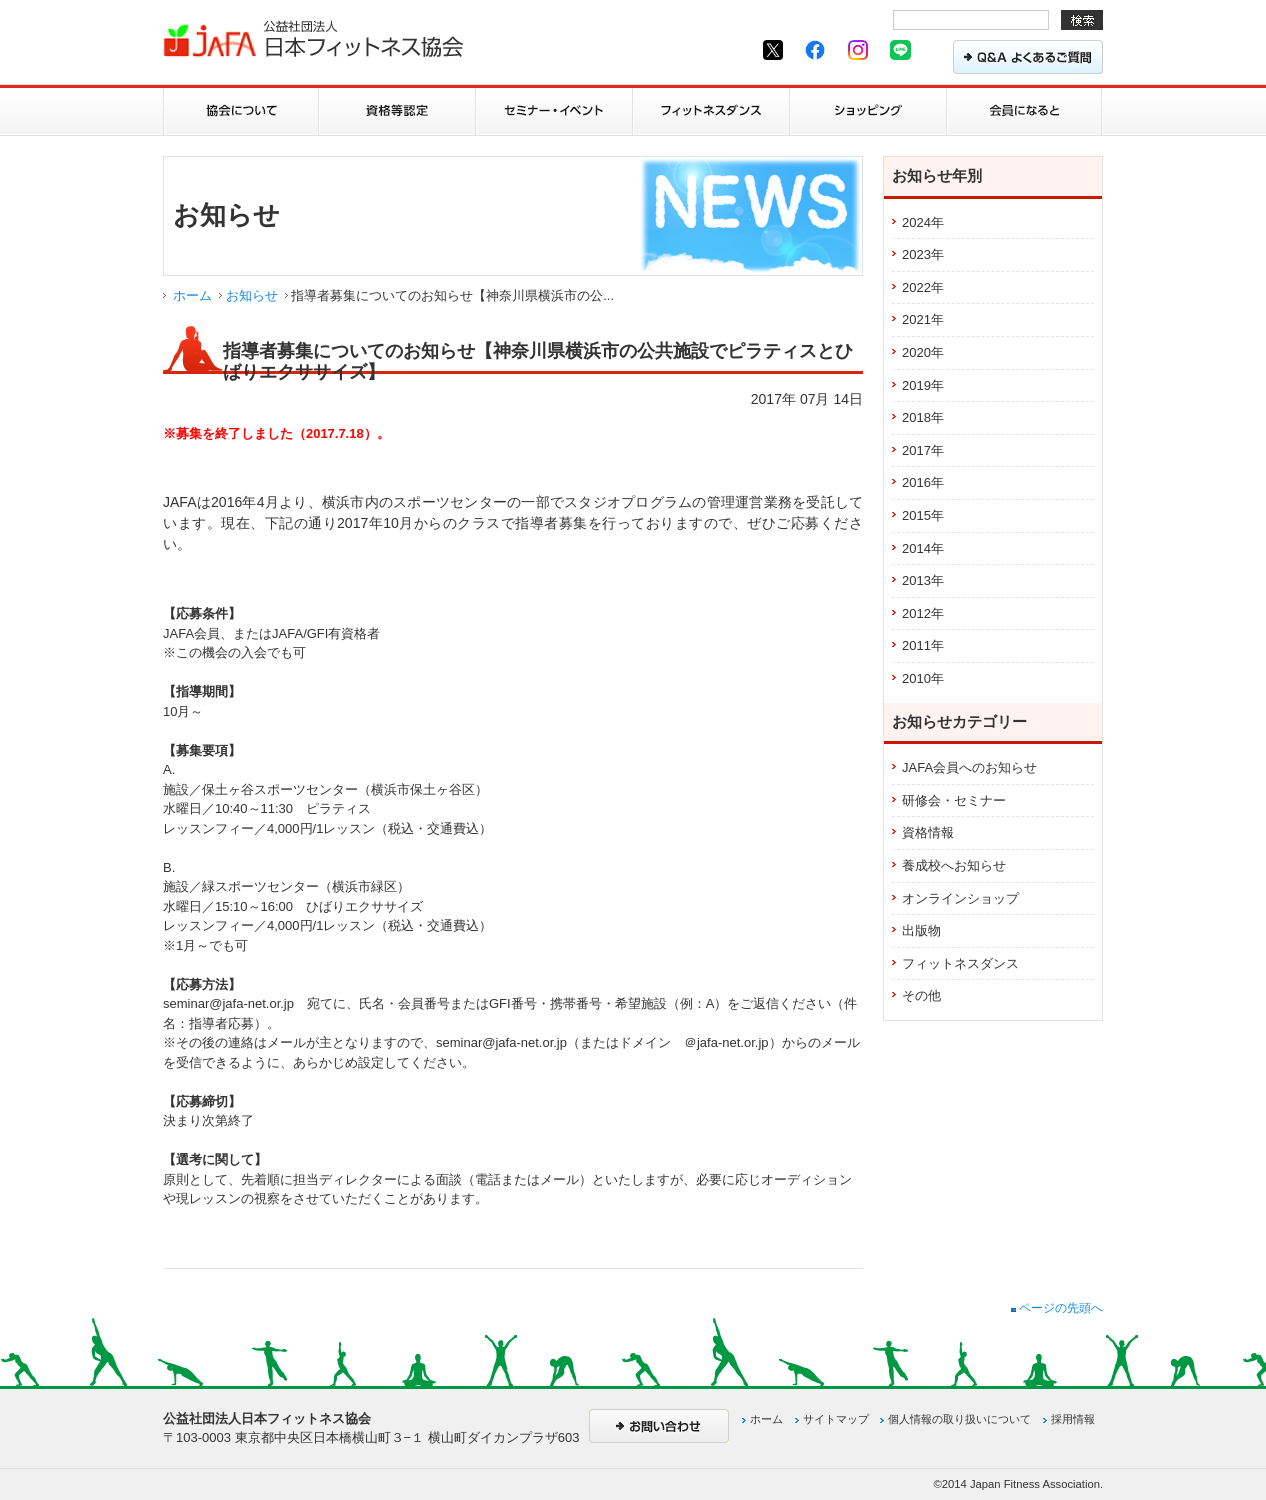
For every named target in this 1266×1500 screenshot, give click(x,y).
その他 (921, 995)
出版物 (921, 930)
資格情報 (928, 832)
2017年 (923, 450)
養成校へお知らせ (954, 865)
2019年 (923, 385)
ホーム (192, 295)
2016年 (923, 482)
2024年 (923, 222)
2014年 (923, 548)
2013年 (923, 580)
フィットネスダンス (960, 963)
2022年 (923, 287)
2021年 (923, 319)
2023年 (923, 254)
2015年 (923, 515)
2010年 (923, 678)
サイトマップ (836, 1419)
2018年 (923, 417)
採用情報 (1073, 1419)
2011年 (923, 645)
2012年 (923, 613)
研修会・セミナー (954, 800)
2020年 (923, 352)
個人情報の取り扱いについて (959, 1419)
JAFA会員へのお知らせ (969, 767)
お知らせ (252, 295)
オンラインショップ (960, 898)
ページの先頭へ (1057, 1308)
